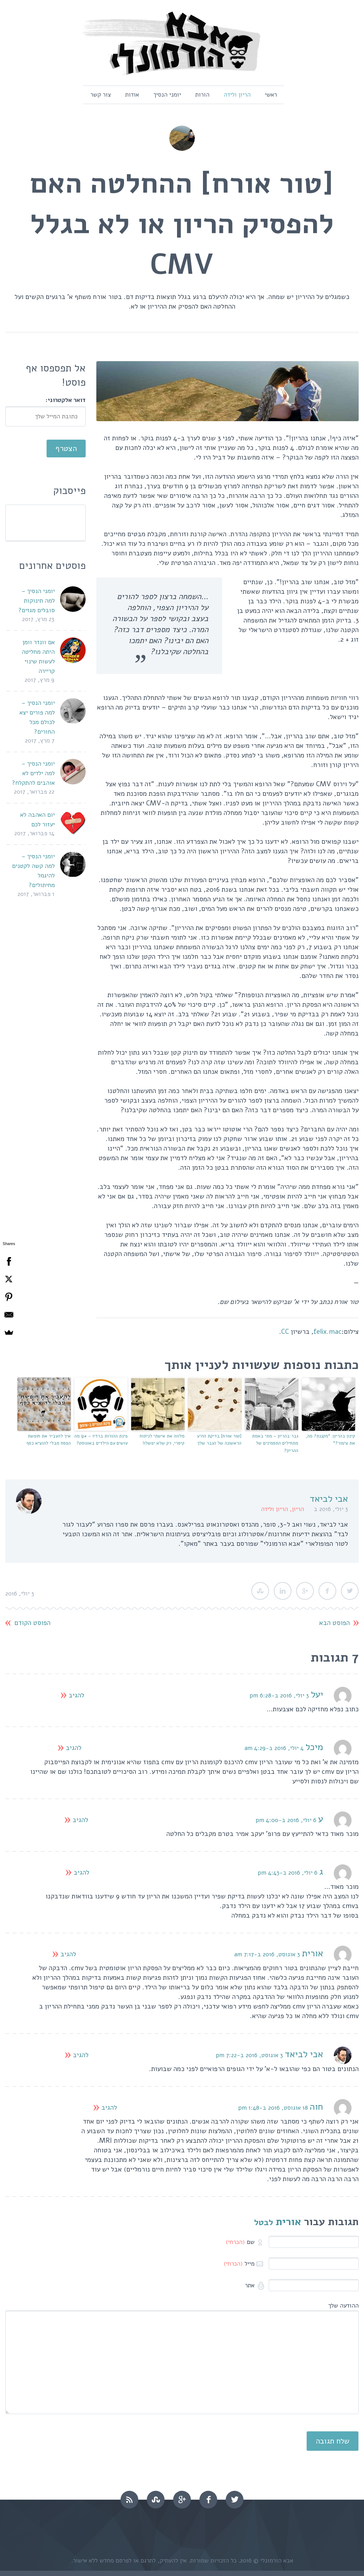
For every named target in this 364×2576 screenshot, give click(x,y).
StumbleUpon (260, 1591)
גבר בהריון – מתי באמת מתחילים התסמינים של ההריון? (275, 1443)
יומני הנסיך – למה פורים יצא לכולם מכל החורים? (37, 717)
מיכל (314, 1747)
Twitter (350, 1591)
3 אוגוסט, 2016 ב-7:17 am (267, 1954)
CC (285, 1331)
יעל (317, 1694)
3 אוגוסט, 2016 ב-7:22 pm (249, 2055)
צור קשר (100, 95)
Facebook (327, 1591)
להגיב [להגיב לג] (81, 1872)
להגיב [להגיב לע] (80, 1820)
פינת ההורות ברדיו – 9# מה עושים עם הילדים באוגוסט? (101, 1440)
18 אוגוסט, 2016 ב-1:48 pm (273, 2108)
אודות (132, 95)
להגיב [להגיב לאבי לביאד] (81, 2055)
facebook (208, 2500)
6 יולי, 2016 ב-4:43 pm (287, 1873)
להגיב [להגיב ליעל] (76, 1695)
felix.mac (328, 1331)
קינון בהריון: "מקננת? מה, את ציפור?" (330, 1440)
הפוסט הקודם (32, 1622)
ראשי (271, 95)
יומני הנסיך (167, 95)
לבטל (263, 2222)
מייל (239, 2264)
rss (129, 2500)
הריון (298, 1509)
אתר (250, 2285)
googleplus (182, 2500)
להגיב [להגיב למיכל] (73, 1747)
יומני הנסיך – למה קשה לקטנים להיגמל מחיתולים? (33, 870)
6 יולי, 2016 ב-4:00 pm (286, 1820)
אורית (288, 2222)
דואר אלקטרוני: (66, 400)
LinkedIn (282, 1591)
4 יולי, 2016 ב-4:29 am (274, 1748)
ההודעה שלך (343, 2305)
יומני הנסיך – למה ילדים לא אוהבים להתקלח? (33, 773)
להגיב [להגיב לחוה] (109, 2107)
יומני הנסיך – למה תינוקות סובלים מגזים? (36, 600)
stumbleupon (156, 2500)
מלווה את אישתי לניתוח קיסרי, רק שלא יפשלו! (162, 1440)
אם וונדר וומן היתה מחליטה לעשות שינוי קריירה (38, 656)
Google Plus (305, 1591)
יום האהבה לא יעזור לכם (37, 819)
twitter (234, 2500)
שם (240, 2242)
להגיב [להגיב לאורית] (68, 1954)
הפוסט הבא (334, 1622)
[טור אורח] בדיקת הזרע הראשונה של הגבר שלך (219, 1440)
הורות (202, 95)
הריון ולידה (237, 95)
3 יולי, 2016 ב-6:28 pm (279, 1695)
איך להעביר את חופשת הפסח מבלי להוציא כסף (48, 1440)
